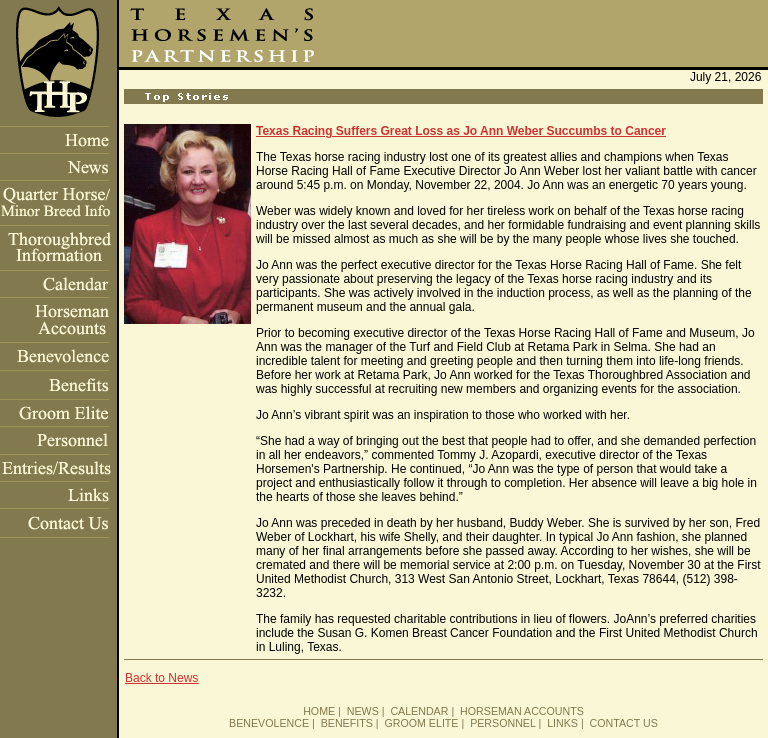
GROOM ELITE (421, 723)
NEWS (363, 711)
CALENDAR (419, 711)
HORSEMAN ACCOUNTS (522, 711)
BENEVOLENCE (269, 723)
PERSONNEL (502, 723)
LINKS (562, 723)
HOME (319, 711)
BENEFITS (347, 723)
